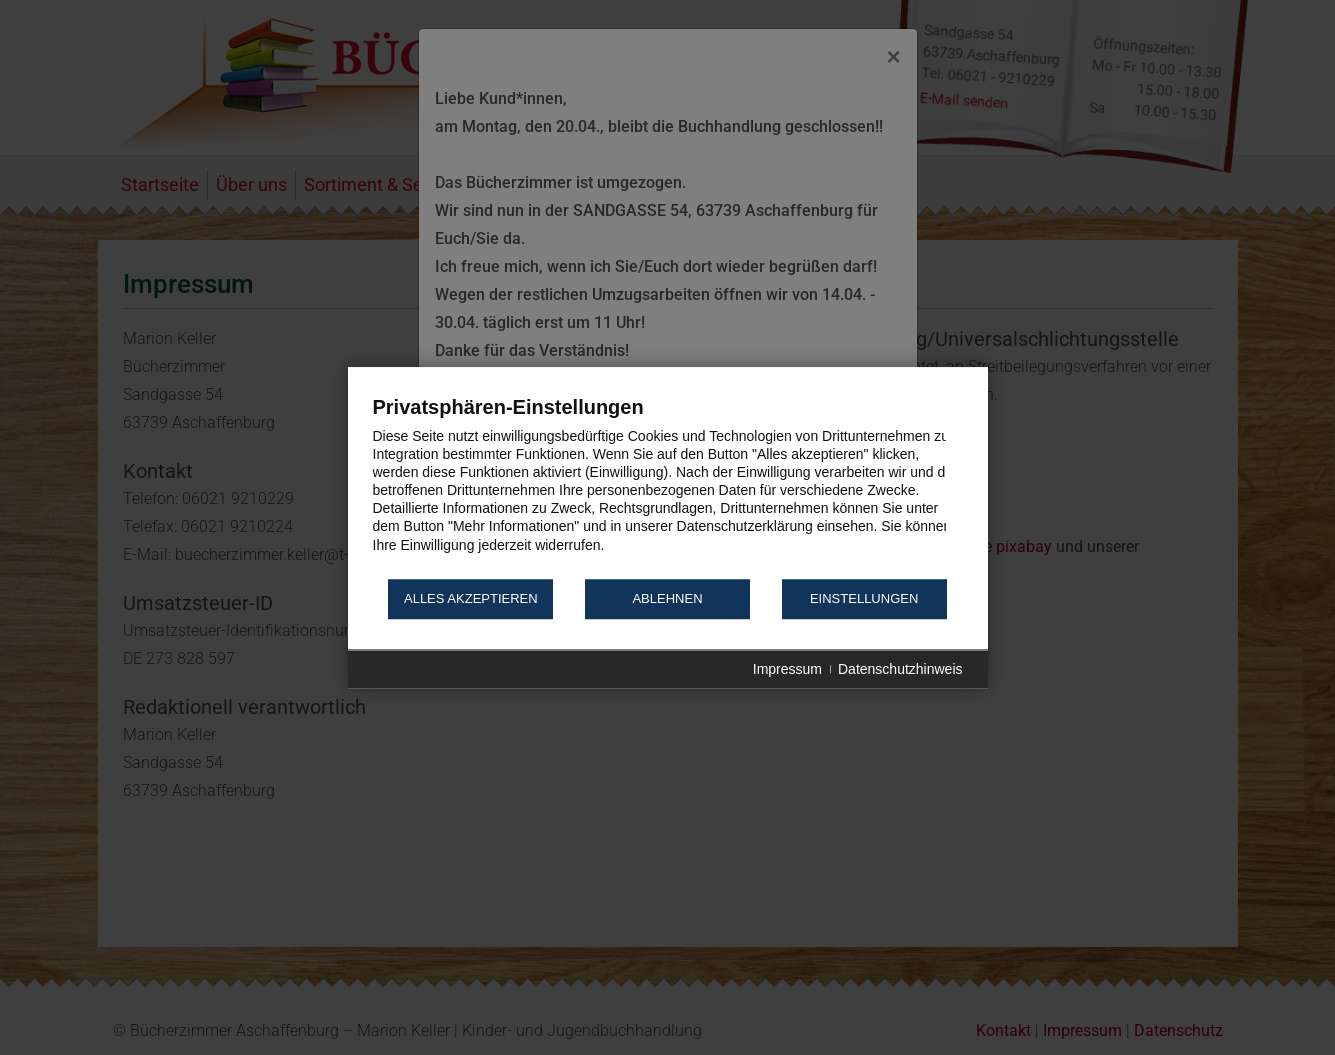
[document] (668, 485)
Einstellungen (864, 599)
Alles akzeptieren (471, 599)
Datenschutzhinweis (900, 669)
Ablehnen (667, 599)
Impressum (787, 669)
